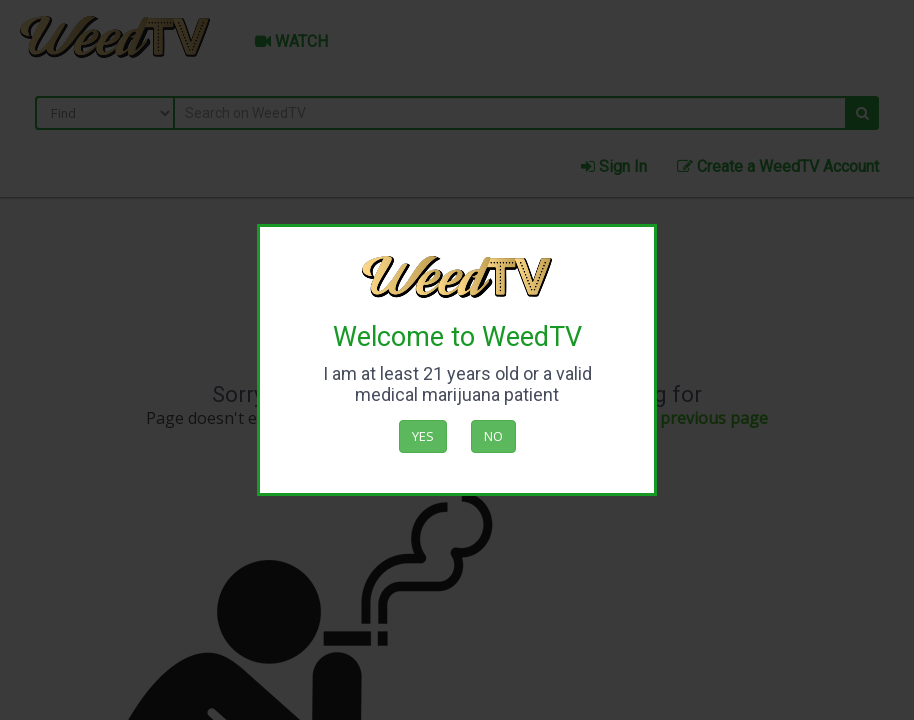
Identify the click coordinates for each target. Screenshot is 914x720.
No (493, 436)
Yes (423, 436)
